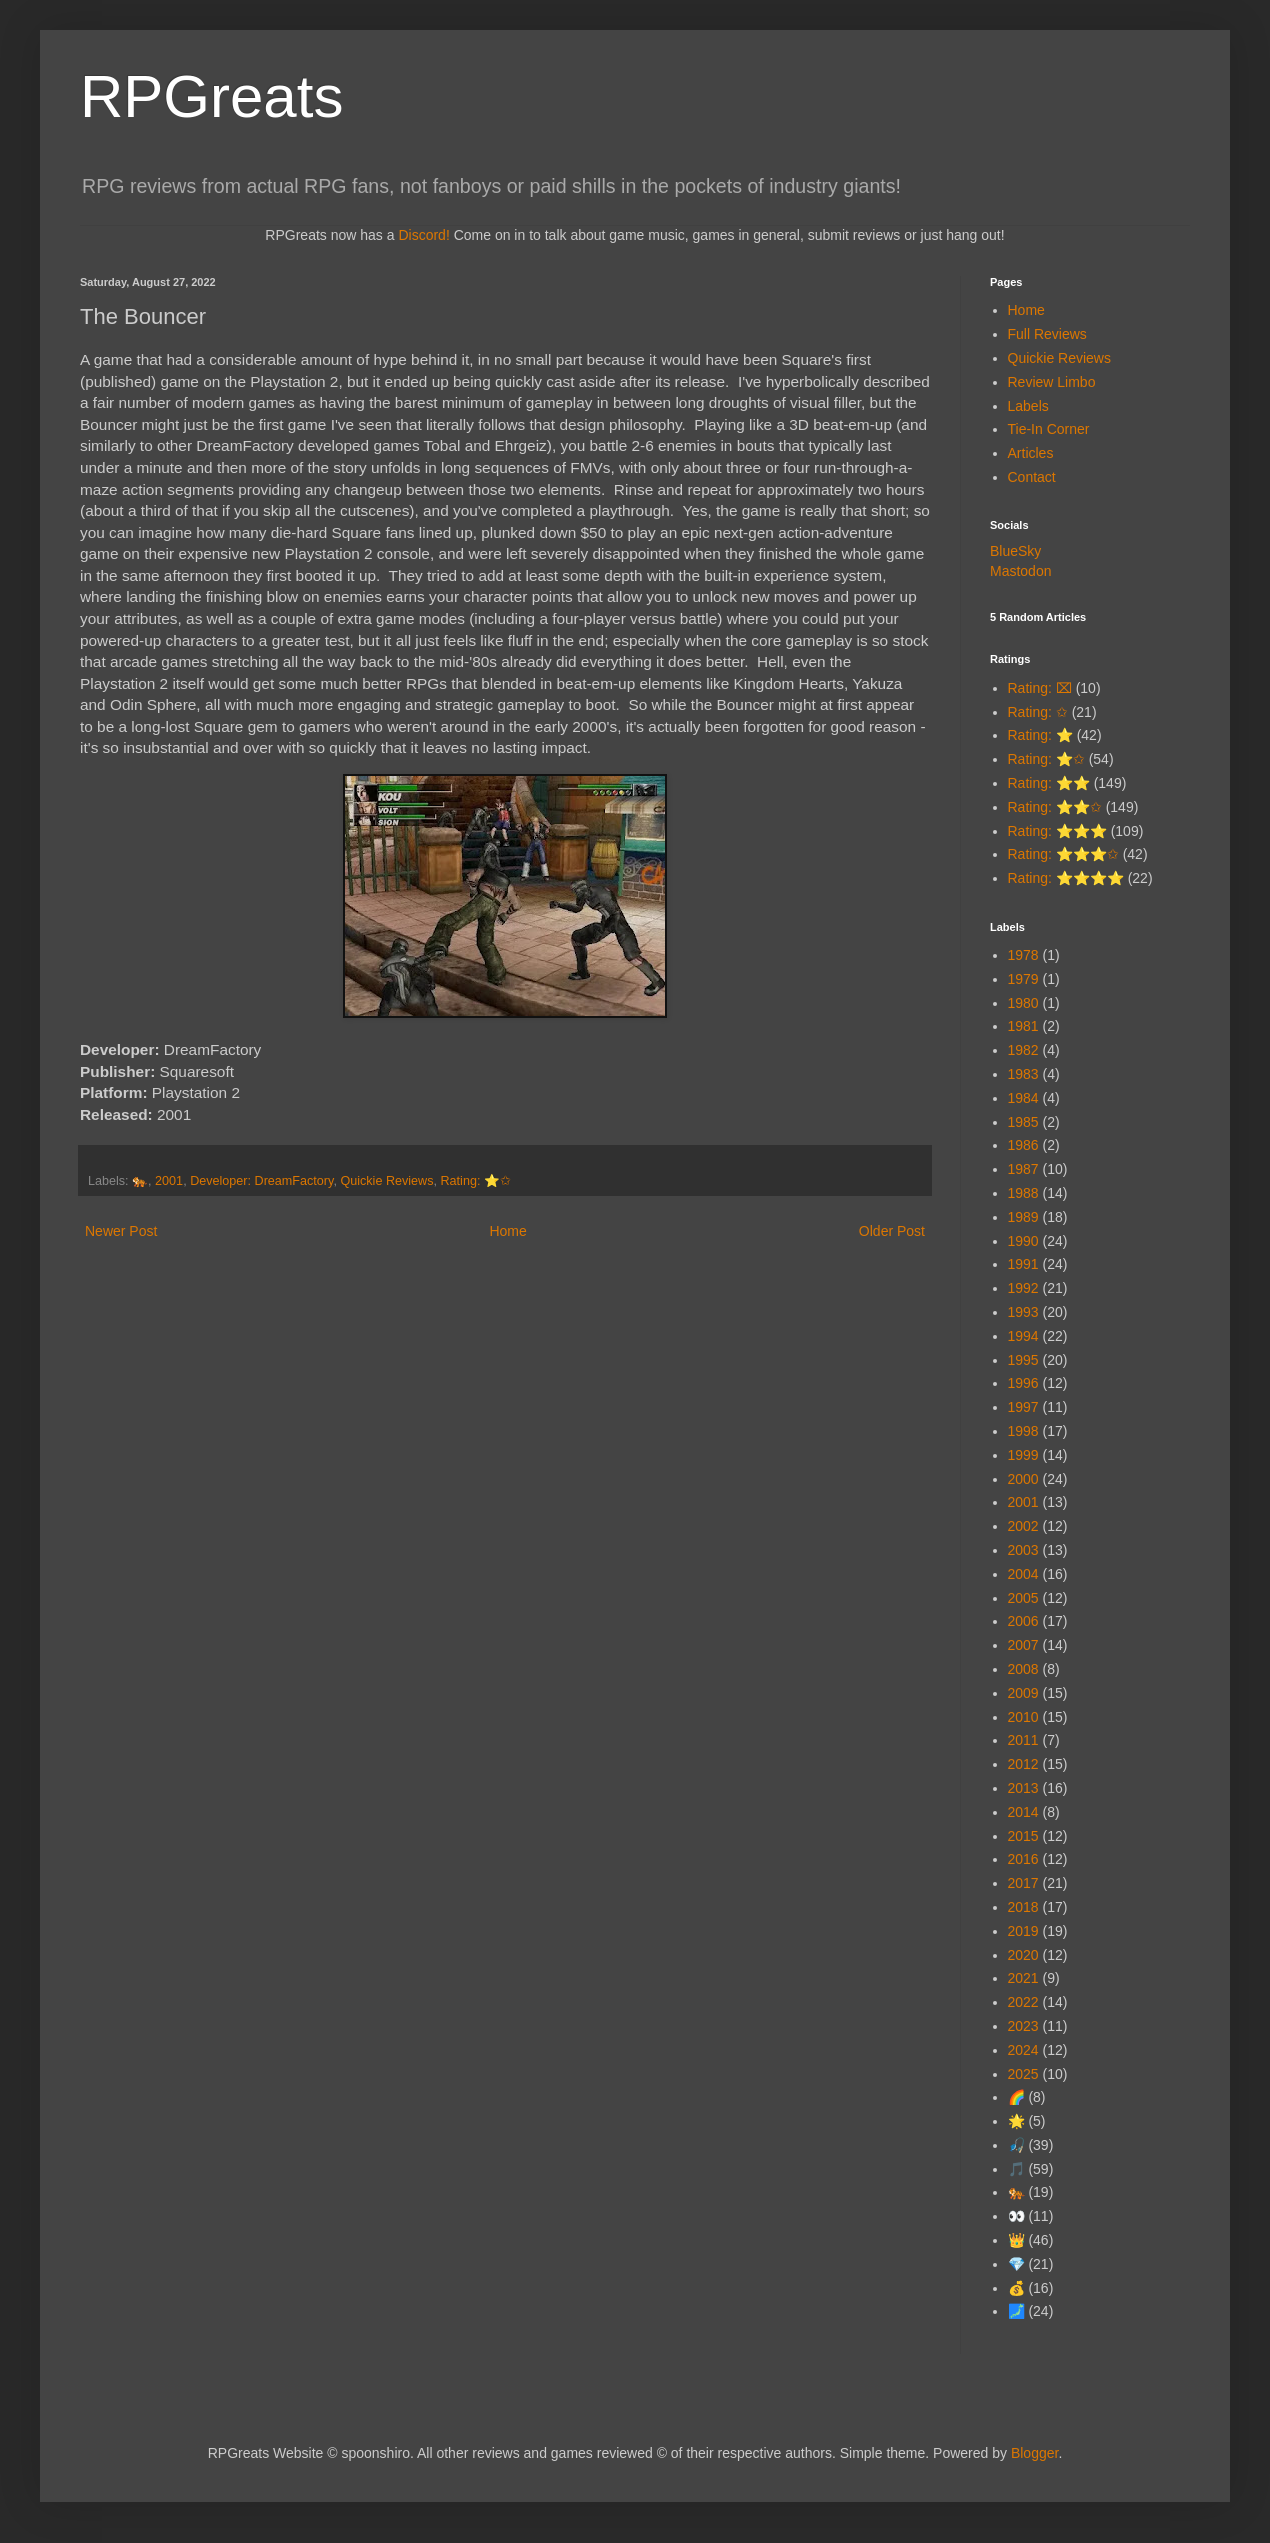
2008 (1023, 1669)
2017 (1023, 1883)
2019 (1023, 1931)
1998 (1023, 1431)
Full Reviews (1047, 334)
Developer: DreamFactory (261, 1181)
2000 (1023, 1479)
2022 (1023, 2002)
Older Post (892, 1231)
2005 (1023, 1598)
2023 (1023, 2026)
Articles (1031, 453)
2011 (1023, 1740)
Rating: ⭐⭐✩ (1055, 807)
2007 (1023, 1645)
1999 (1023, 1455)
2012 (1023, 1764)
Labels (1028, 406)
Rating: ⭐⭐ (1049, 783)
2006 (1023, 1621)
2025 (1023, 2074)
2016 (1023, 1859)
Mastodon (1020, 571)
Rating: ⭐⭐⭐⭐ (1066, 878)
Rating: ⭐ (1040, 735)
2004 (1023, 1574)
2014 (1023, 1812)
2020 (1023, 1955)
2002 (1023, 1526)
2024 (1023, 2050)
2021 (1023, 1978)
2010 (1023, 1717)
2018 (1023, 1907)
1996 (1023, 1383)
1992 (1023, 1288)
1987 (1023, 1169)
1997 (1023, 1407)
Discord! (423, 235)
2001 (169, 1181)
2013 (1023, 1788)
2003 (1023, 1550)
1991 (1023, 1264)
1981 (1023, 1026)
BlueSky (1015, 551)
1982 (1023, 1050)
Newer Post (121, 1231)
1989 (1023, 1217)
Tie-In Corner (1049, 429)
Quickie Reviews (386, 1181)
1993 (1023, 1312)
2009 (1023, 1693)
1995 (1023, 1360)
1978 (1023, 955)
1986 (1023, 1145)
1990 (1023, 1241)
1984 (1023, 1098)
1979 (1023, 979)
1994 (1023, 1336)
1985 (1023, 1122)
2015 (1023, 1836)
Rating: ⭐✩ (475, 1181)
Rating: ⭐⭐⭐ (1057, 831)
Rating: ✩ (1038, 712)
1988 (1023, 1193)
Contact (1032, 477)
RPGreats (211, 96)
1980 (1023, 1003)
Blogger (1034, 2453)
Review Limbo (1052, 382)
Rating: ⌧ (1040, 688)
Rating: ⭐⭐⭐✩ (1063, 854)
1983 (1023, 1074)
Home (507, 1231)
